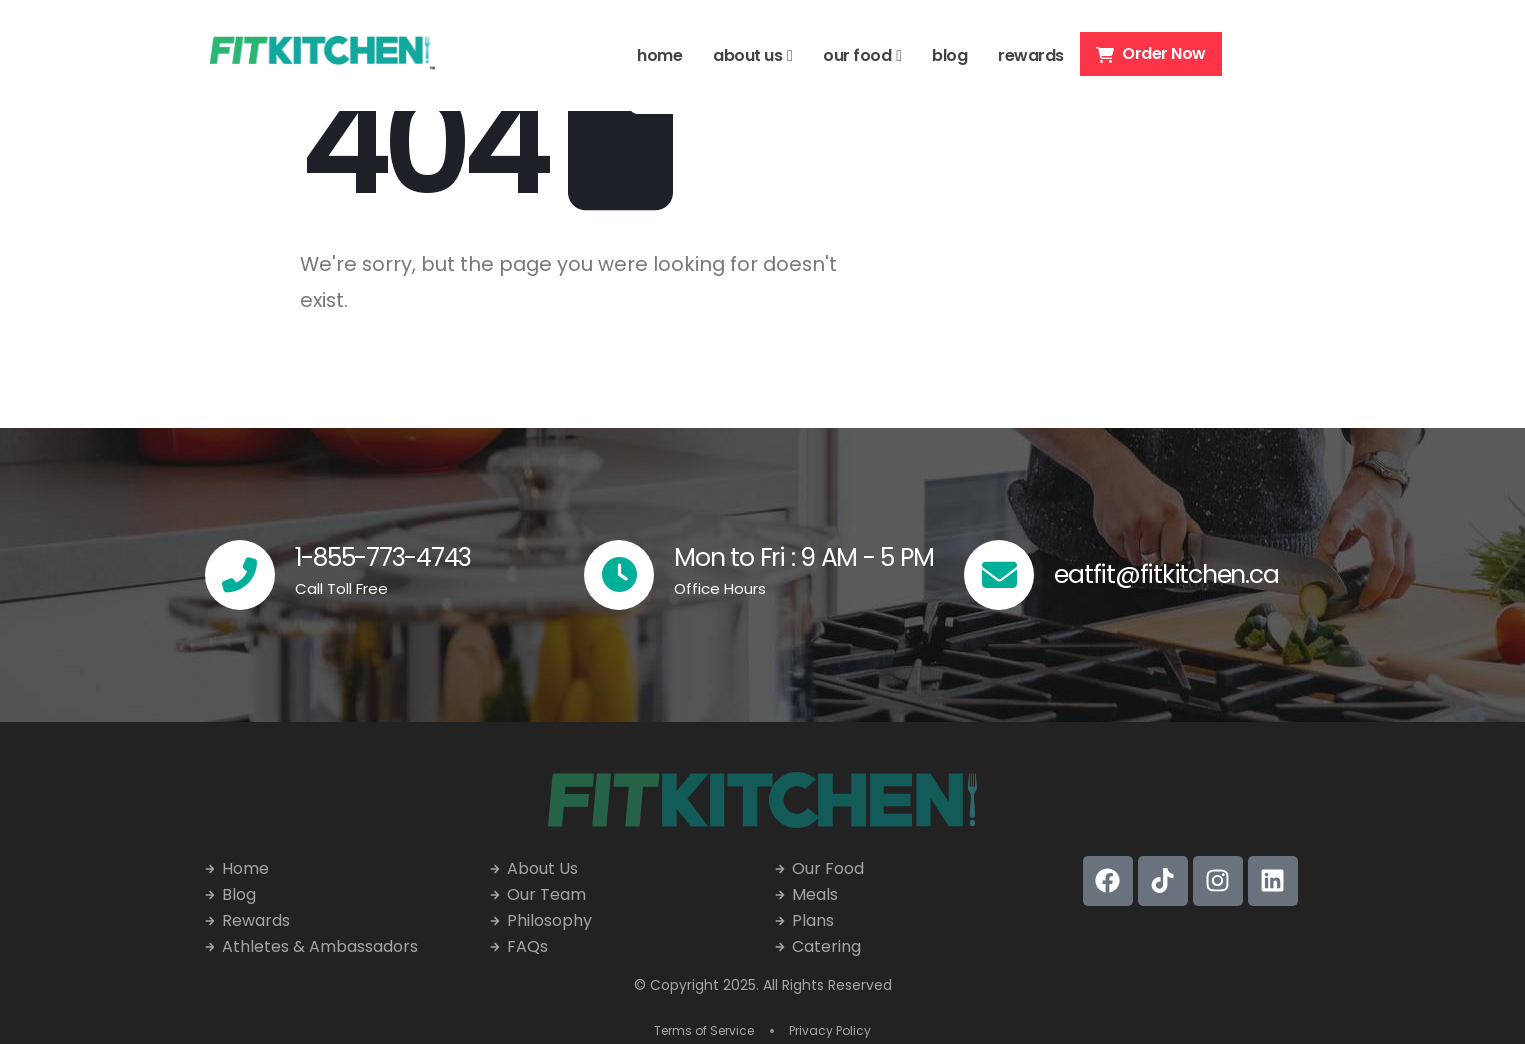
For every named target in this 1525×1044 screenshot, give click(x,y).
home (659, 55)
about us (747, 55)
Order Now (1151, 53)
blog (949, 55)
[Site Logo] (322, 55)
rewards (1031, 55)
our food (857, 55)
